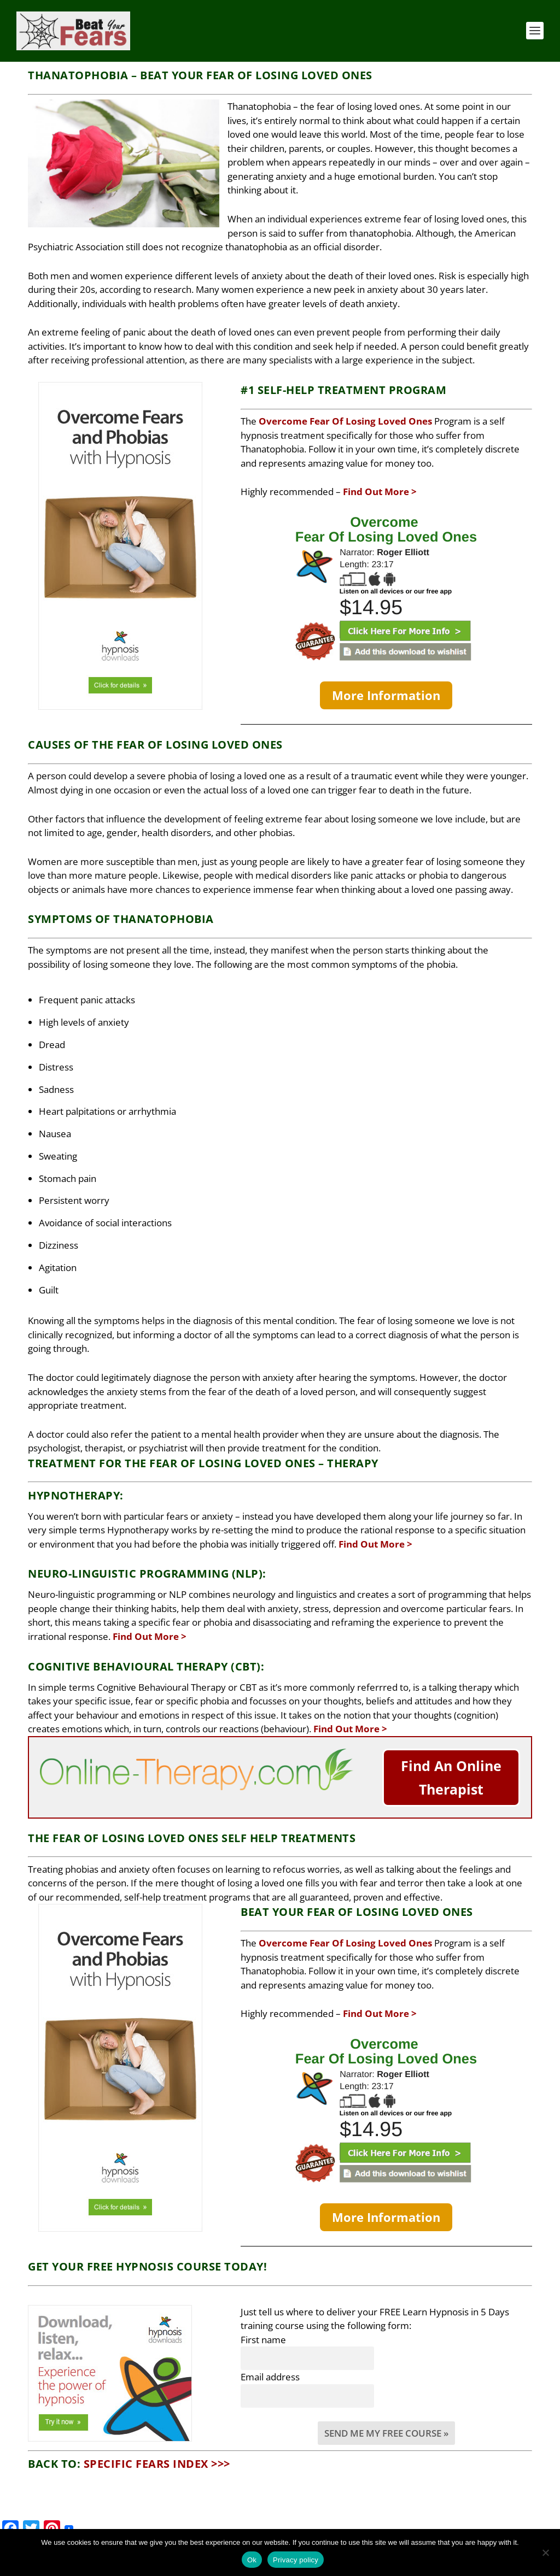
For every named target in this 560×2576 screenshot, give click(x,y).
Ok (251, 2560)
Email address (270, 2361)
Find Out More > (380, 475)
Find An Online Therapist (451, 1761)
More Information (386, 679)
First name (263, 2324)
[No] (545, 2552)
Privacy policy (295, 2560)
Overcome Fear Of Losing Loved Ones (345, 405)
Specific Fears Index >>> (157, 2447)
